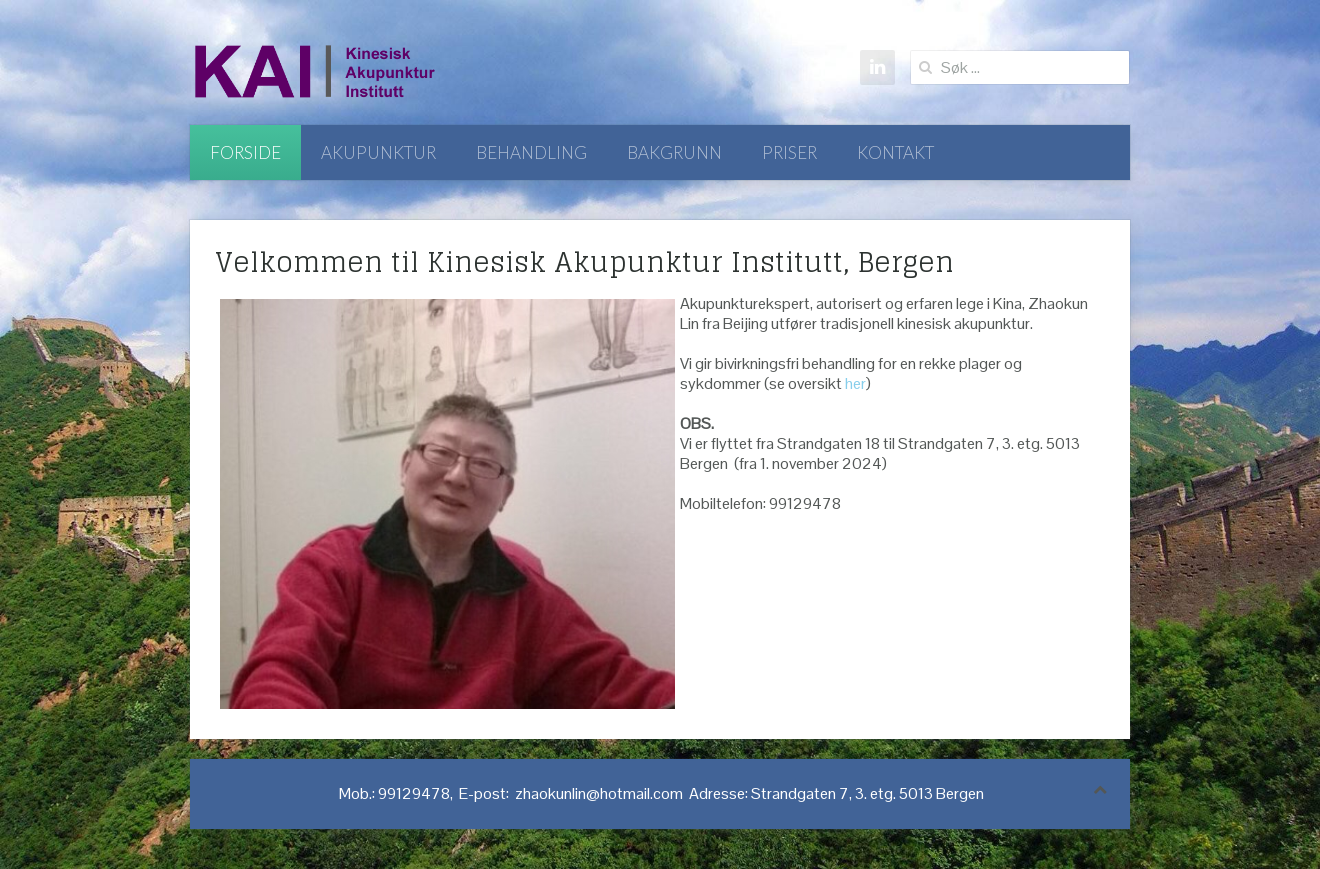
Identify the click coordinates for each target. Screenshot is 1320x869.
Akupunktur (378, 152)
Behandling (531, 152)
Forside (245, 152)
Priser (789, 152)
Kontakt (895, 152)
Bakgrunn (674, 152)
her (855, 383)
